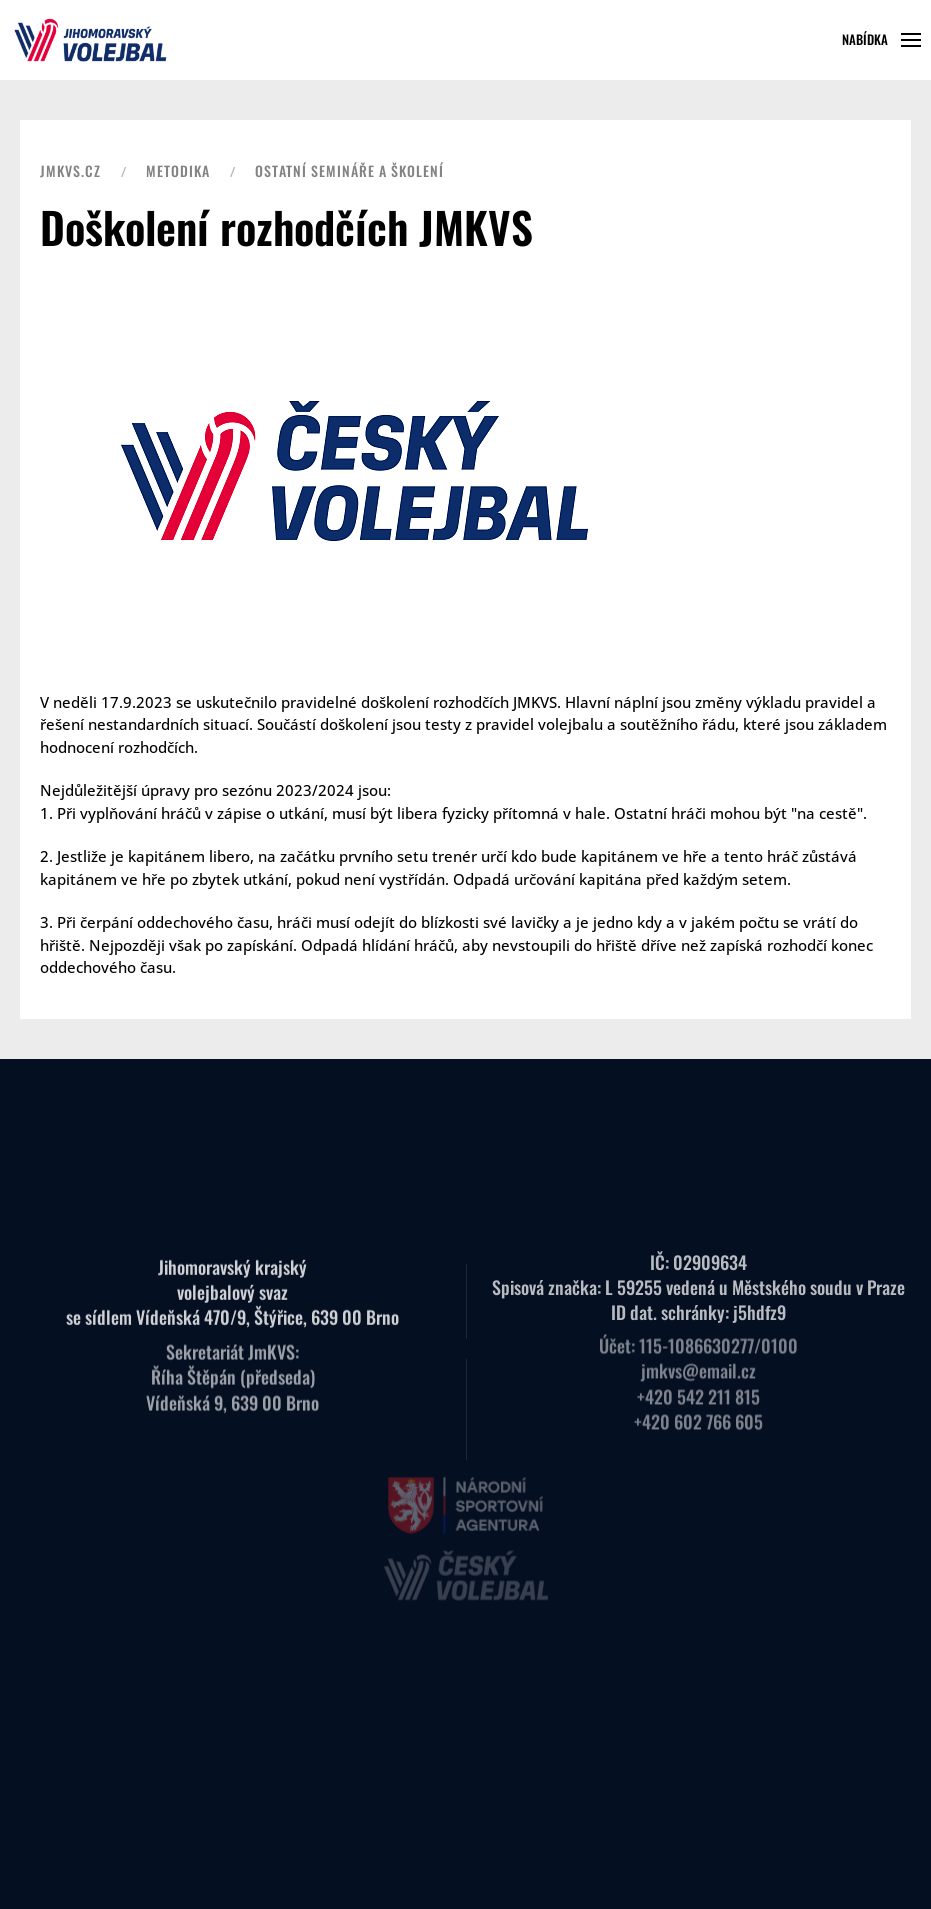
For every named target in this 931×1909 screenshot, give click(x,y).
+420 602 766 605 (698, 1407)
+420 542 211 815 (698, 1382)
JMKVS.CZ (70, 170)
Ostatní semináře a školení (349, 170)
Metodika (178, 170)
